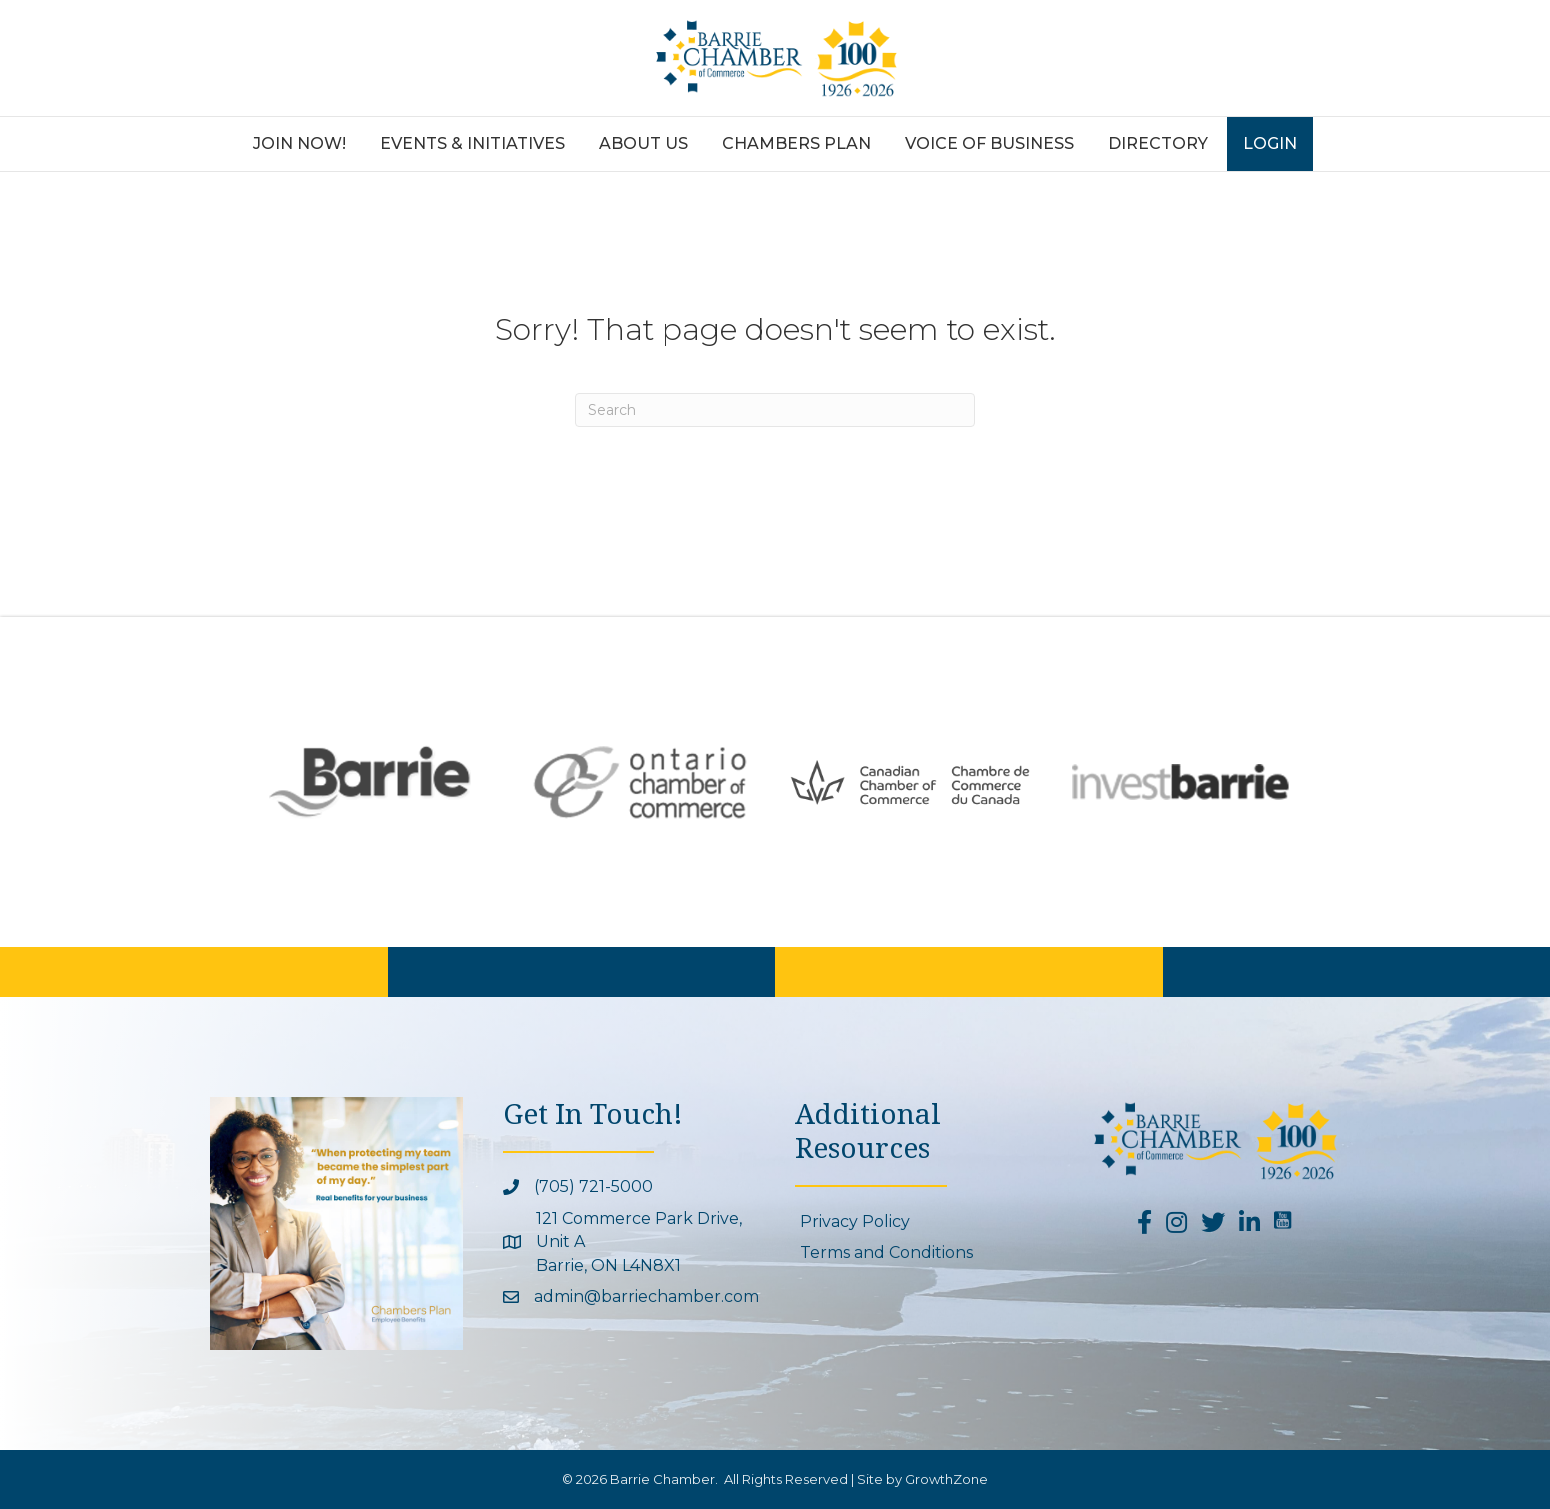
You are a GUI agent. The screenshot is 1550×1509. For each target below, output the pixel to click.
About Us (643, 143)
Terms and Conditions (886, 1252)
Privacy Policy (855, 1221)
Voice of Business (989, 143)
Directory (1158, 143)
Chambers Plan (796, 143)
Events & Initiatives (472, 143)
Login (1270, 143)
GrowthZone (946, 1479)
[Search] (775, 410)
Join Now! (299, 143)
